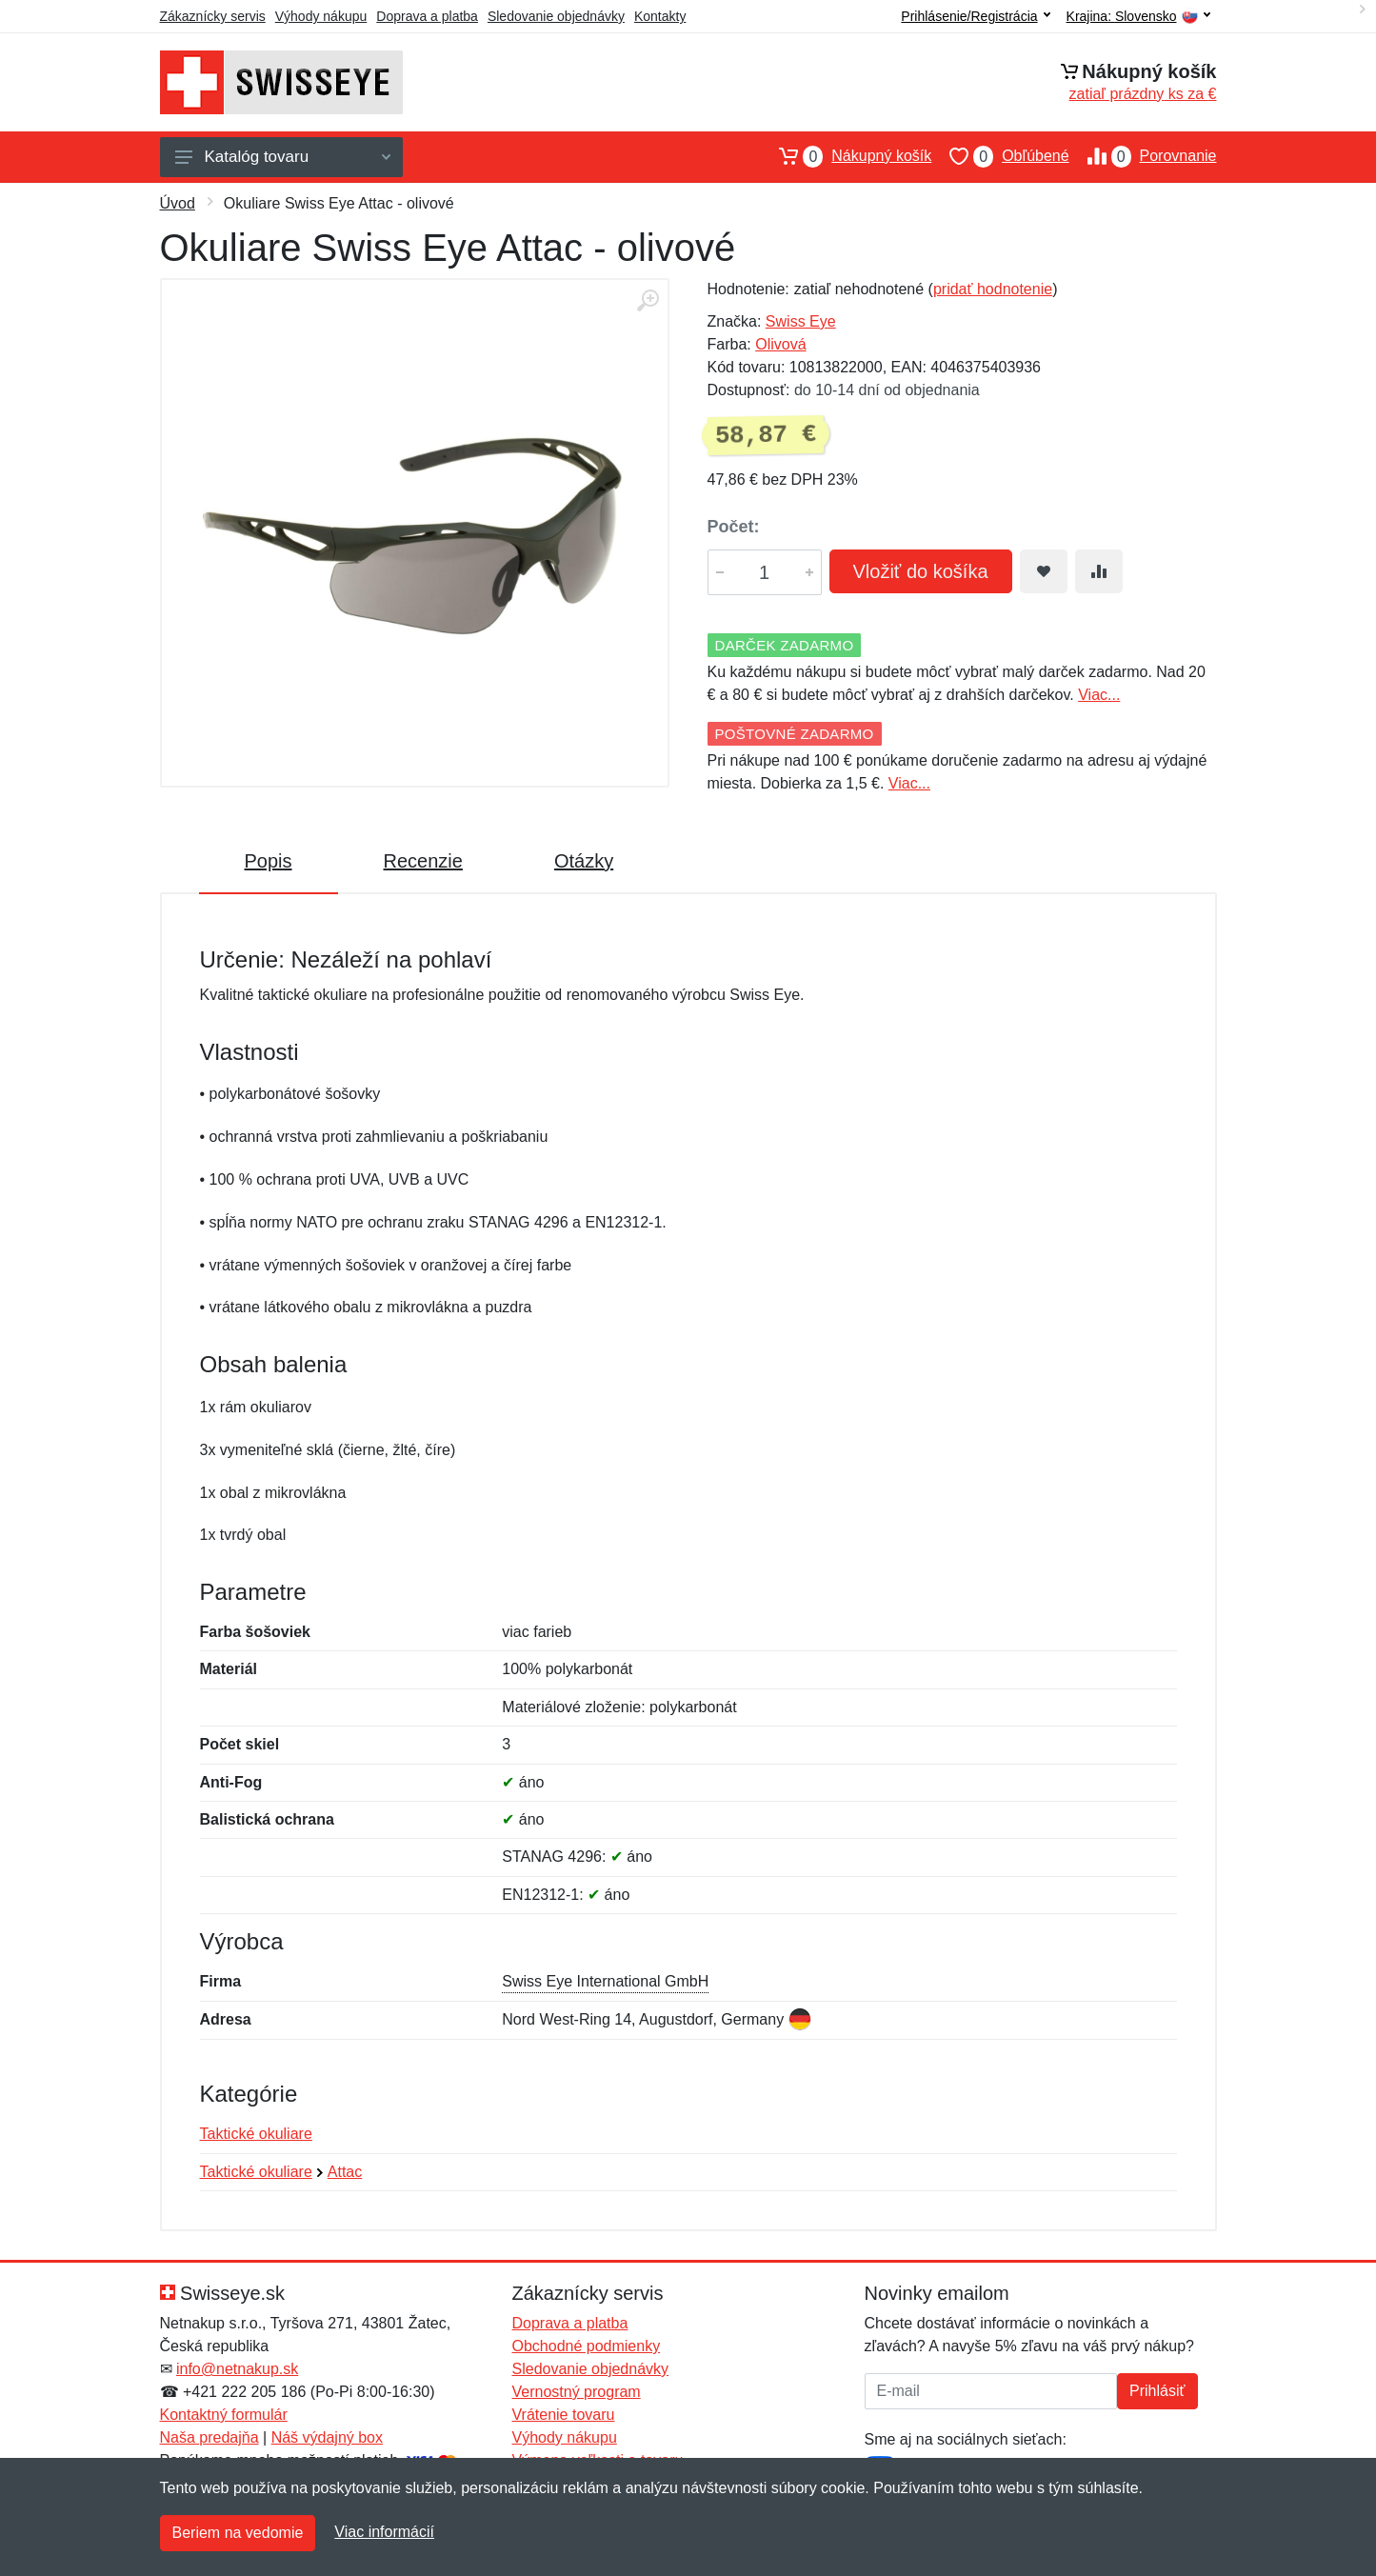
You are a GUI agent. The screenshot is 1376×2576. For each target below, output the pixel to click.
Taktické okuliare (256, 2134)
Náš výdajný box (327, 2437)
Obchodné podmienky (586, 2346)
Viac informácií (384, 2532)
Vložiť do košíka (920, 571)
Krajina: (1138, 17)
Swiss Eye (801, 321)
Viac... (1099, 695)
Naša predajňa (209, 2437)
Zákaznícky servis (213, 16)
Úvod (177, 203)
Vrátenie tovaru (563, 2414)
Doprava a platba (427, 16)
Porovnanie (1143, 156)
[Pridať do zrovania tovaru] (1099, 571)
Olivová (780, 344)
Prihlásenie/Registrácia (975, 16)
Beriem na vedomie (238, 2533)
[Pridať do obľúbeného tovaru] (1043, 571)
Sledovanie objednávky (556, 16)
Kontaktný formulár (224, 2414)
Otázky (583, 860)
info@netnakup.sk (237, 2369)
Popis (268, 860)
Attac (345, 2172)
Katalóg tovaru (282, 157)
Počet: (734, 526)
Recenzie (423, 860)
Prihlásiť (1157, 2391)
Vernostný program (576, 2392)
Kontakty (660, 16)
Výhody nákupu (321, 16)
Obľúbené (999, 156)
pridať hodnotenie (992, 289)
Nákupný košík (846, 156)
